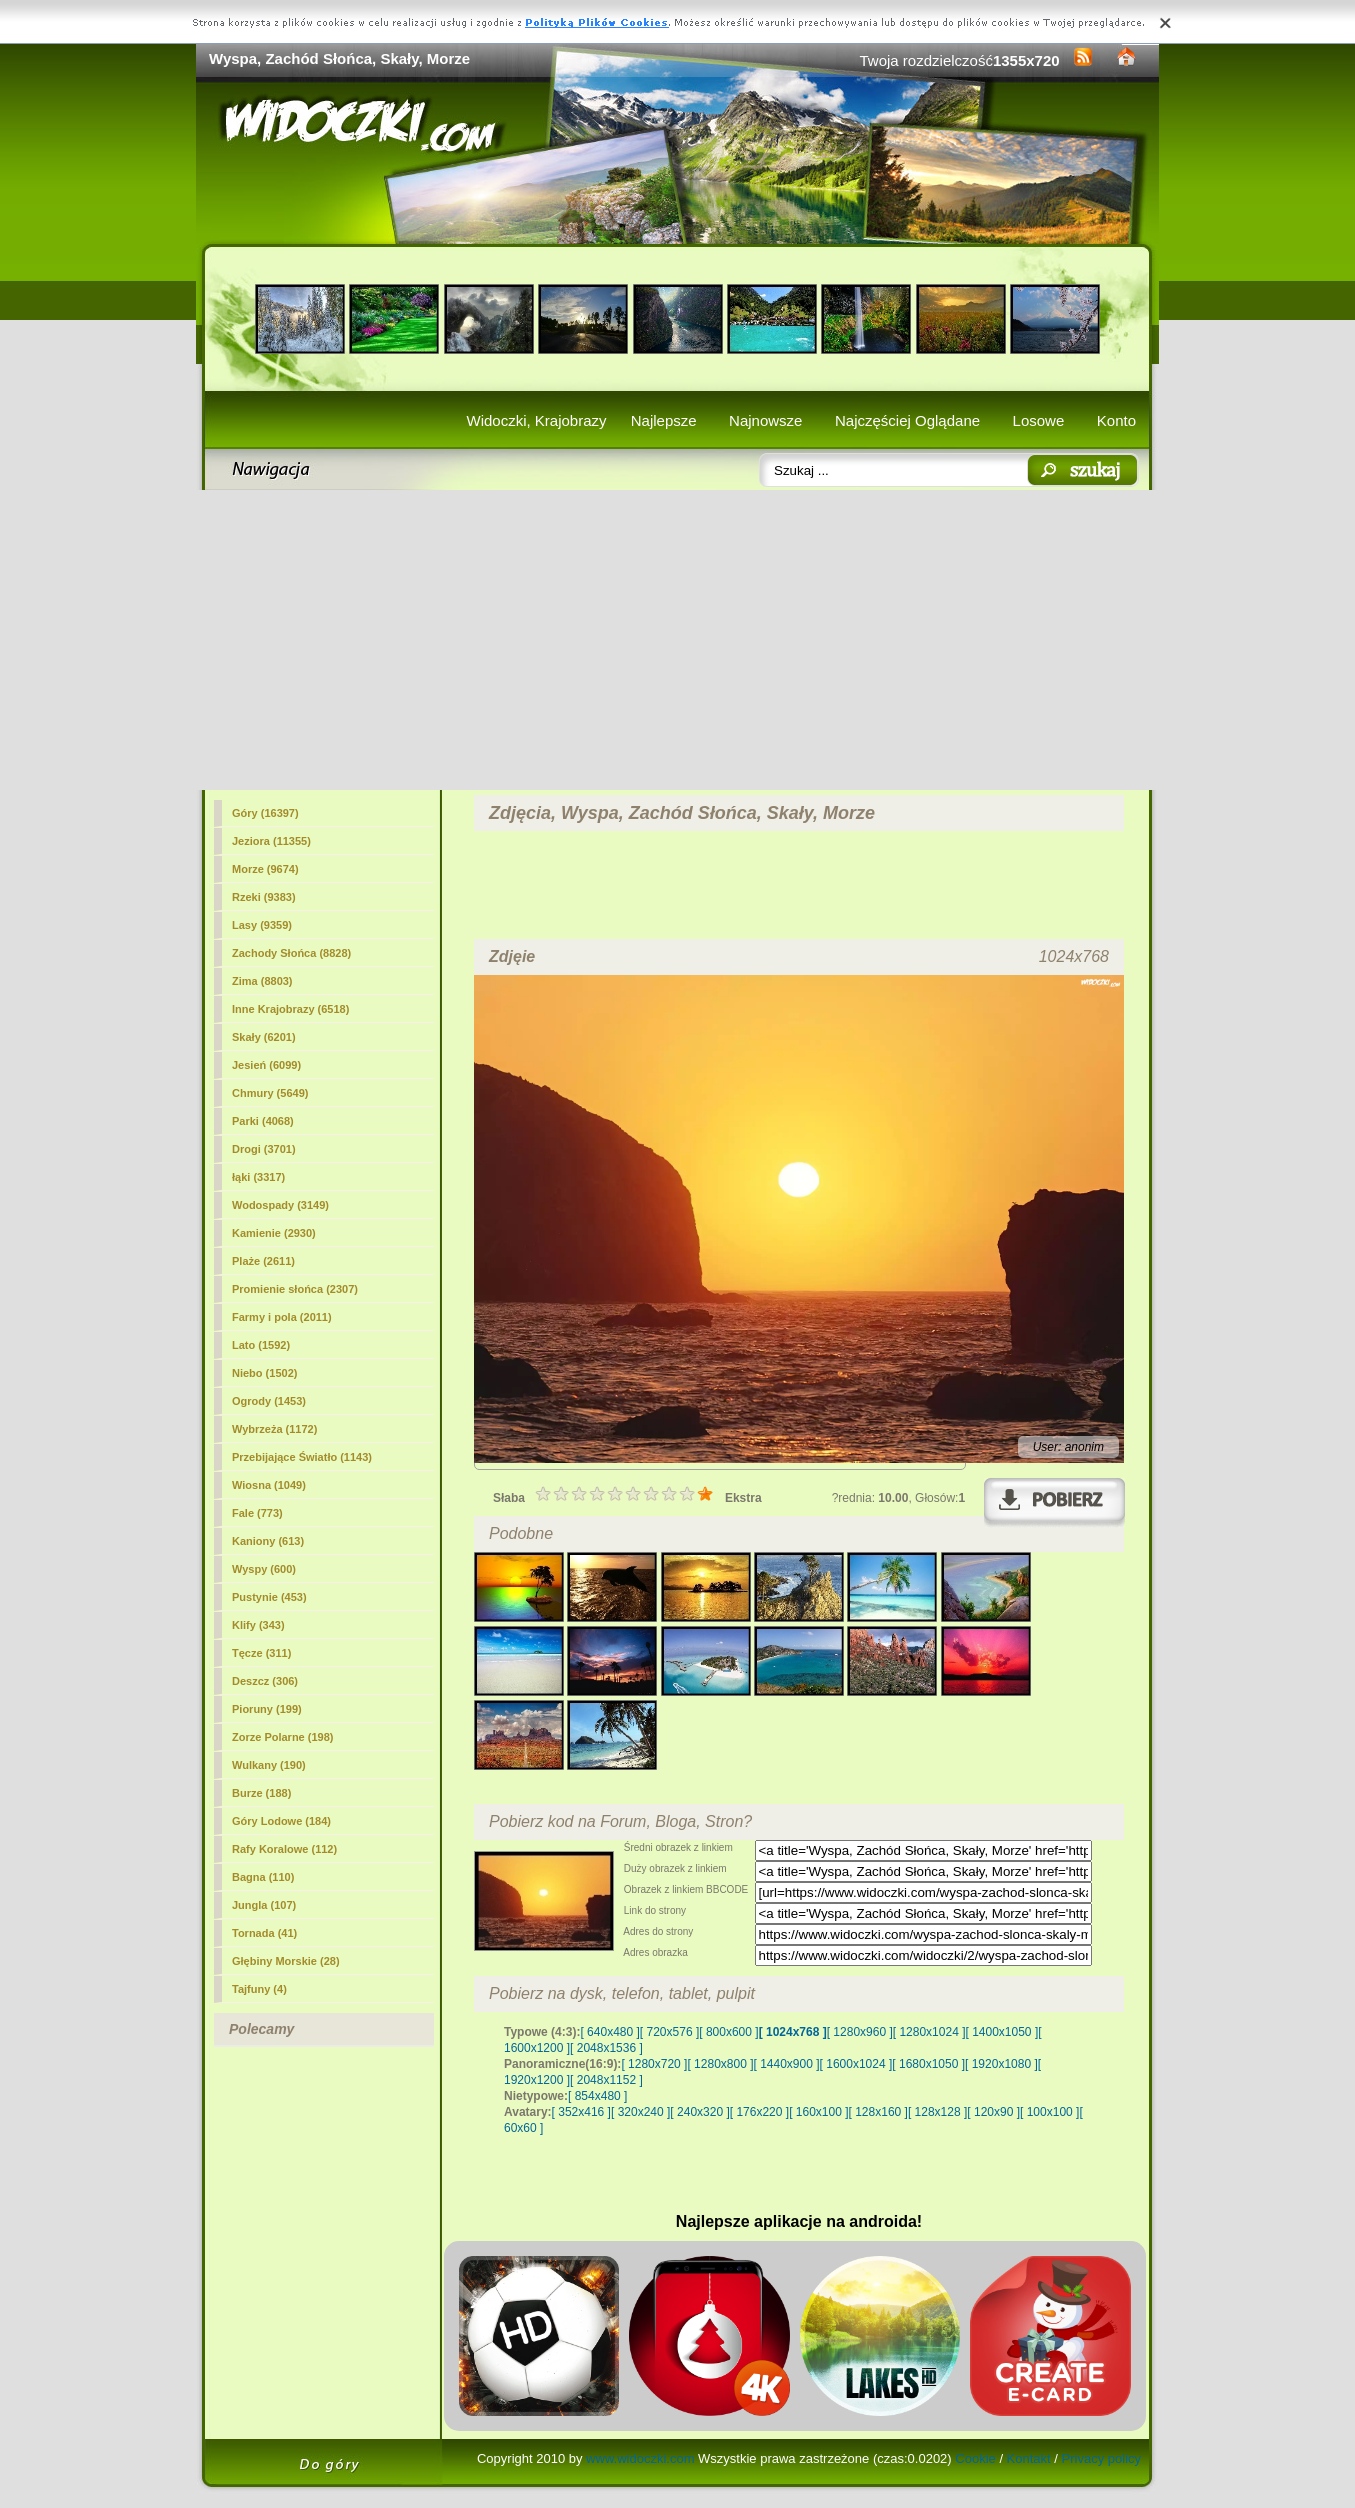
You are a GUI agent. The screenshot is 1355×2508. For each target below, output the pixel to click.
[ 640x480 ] (609, 2032)
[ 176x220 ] (759, 2112)
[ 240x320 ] (699, 2112)
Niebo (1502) (264, 1373)
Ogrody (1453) (269, 1401)
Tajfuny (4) (259, 1989)
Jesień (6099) (266, 1065)
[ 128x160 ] (878, 2112)
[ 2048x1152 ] (606, 2080)
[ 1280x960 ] (860, 2032)
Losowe (1039, 420)
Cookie (975, 2458)
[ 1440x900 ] (787, 2064)
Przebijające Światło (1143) (302, 1457)
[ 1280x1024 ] (929, 2032)
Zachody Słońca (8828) (291, 953)
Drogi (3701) (264, 1149)
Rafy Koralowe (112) (284, 1849)
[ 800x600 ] (728, 2032)
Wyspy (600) (264, 1569)
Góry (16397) (265, 813)
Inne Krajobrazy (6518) (290, 1009)
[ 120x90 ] (993, 2112)
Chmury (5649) (270, 1093)
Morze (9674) (265, 869)
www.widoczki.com (640, 2458)
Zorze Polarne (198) (282, 1737)
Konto (1116, 420)
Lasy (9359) (262, 925)
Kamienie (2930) (274, 1233)
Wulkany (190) (269, 1765)
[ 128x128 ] (937, 2112)
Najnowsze (765, 420)
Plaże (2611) (263, 1261)
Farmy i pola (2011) (282, 1317)
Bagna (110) (263, 1877)
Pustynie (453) (269, 1597)
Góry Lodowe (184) (281, 1821)
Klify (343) (258, 1625)
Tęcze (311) (261, 1653)
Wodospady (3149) (280, 1205)
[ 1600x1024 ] (856, 2064)
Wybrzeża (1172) (274, 1429)
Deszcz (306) (265, 1681)
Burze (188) (261, 1793)
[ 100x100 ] (1049, 2112)
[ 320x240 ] (640, 2112)
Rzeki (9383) (264, 897)
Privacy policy (1101, 2458)
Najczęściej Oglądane (907, 420)
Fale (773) (257, 1513)
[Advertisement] (677, 640)
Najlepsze (664, 420)
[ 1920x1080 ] (1001, 2064)
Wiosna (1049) (269, 1485)
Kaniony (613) (268, 1541)
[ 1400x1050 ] (1001, 2032)
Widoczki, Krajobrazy (536, 420)
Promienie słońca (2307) (295, 1289)
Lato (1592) (261, 1345)
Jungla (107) (264, 1905)
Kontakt (1029, 2458)
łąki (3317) (258, 1177)
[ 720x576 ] (669, 2032)
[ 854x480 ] (597, 2096)
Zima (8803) (262, 981)
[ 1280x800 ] (720, 2064)
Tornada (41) (264, 1933)
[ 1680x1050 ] (928, 2064)
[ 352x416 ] (581, 2112)
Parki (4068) (263, 1121)
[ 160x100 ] (818, 2112)
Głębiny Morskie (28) (286, 1961)
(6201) (264, 1037)
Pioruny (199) (267, 1709)
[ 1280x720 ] (654, 2064)
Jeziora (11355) (271, 841)
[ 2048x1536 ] (606, 2048)
